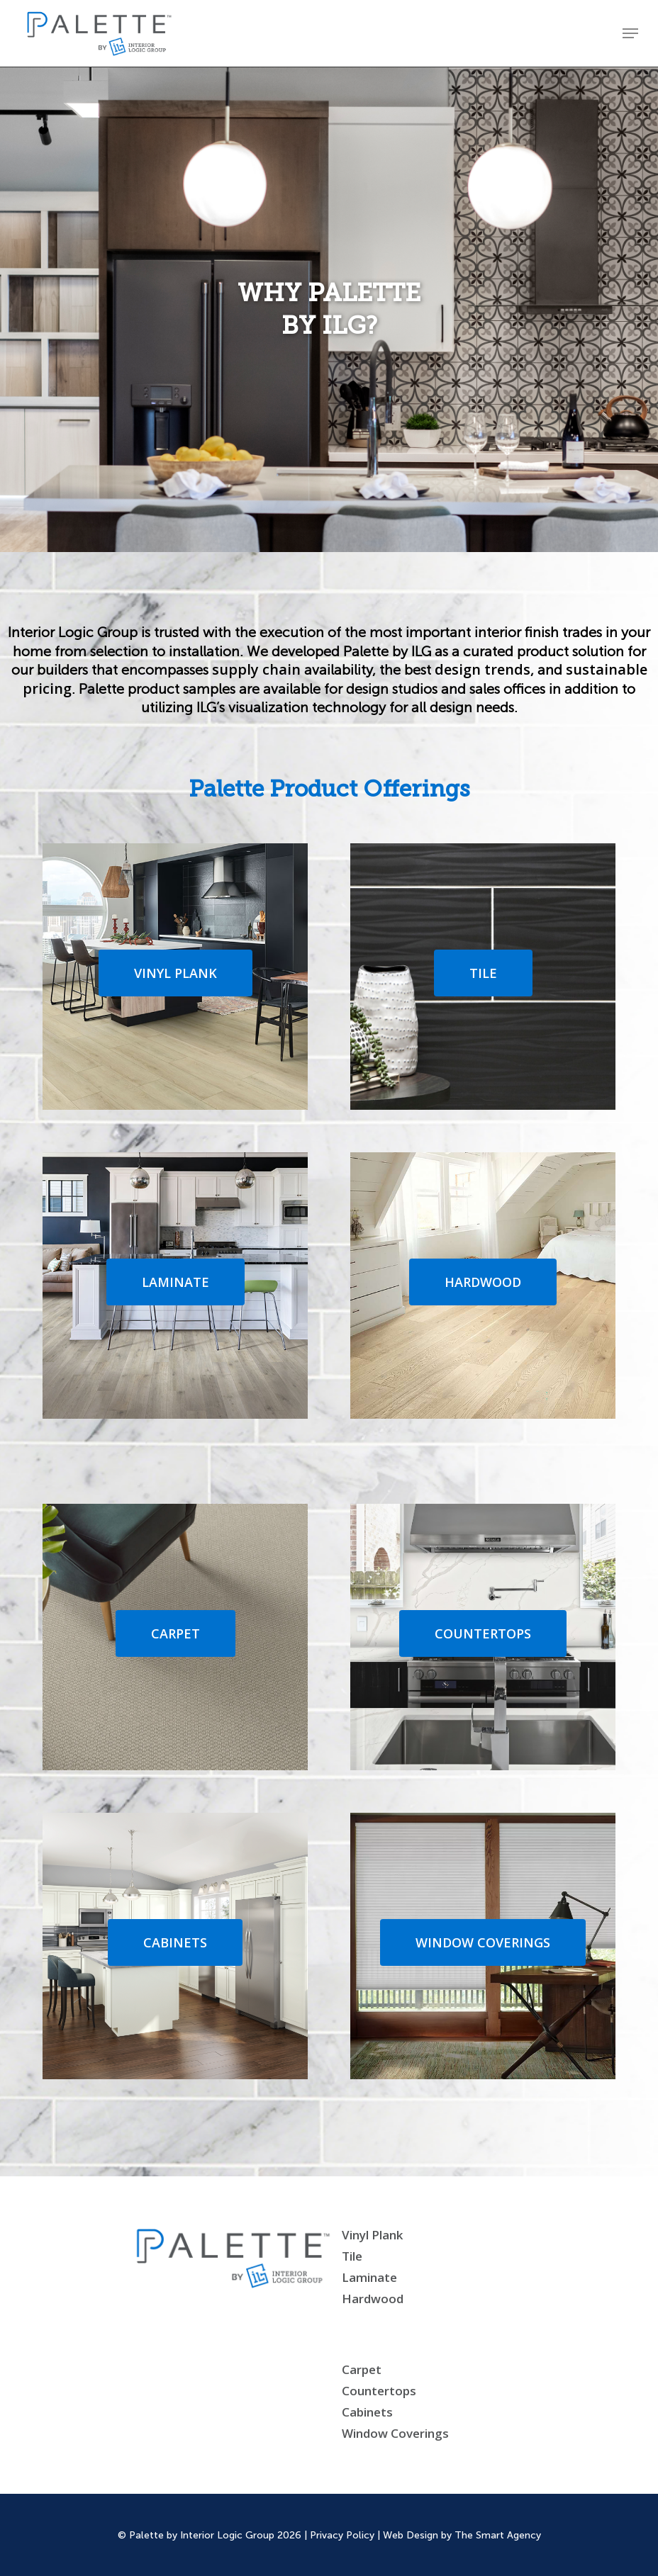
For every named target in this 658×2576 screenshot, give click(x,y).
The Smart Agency (498, 2535)
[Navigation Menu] (630, 33)
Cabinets (367, 2412)
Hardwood (372, 2298)
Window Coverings (395, 2433)
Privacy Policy (342, 2535)
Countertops (379, 2391)
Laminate (369, 2277)
